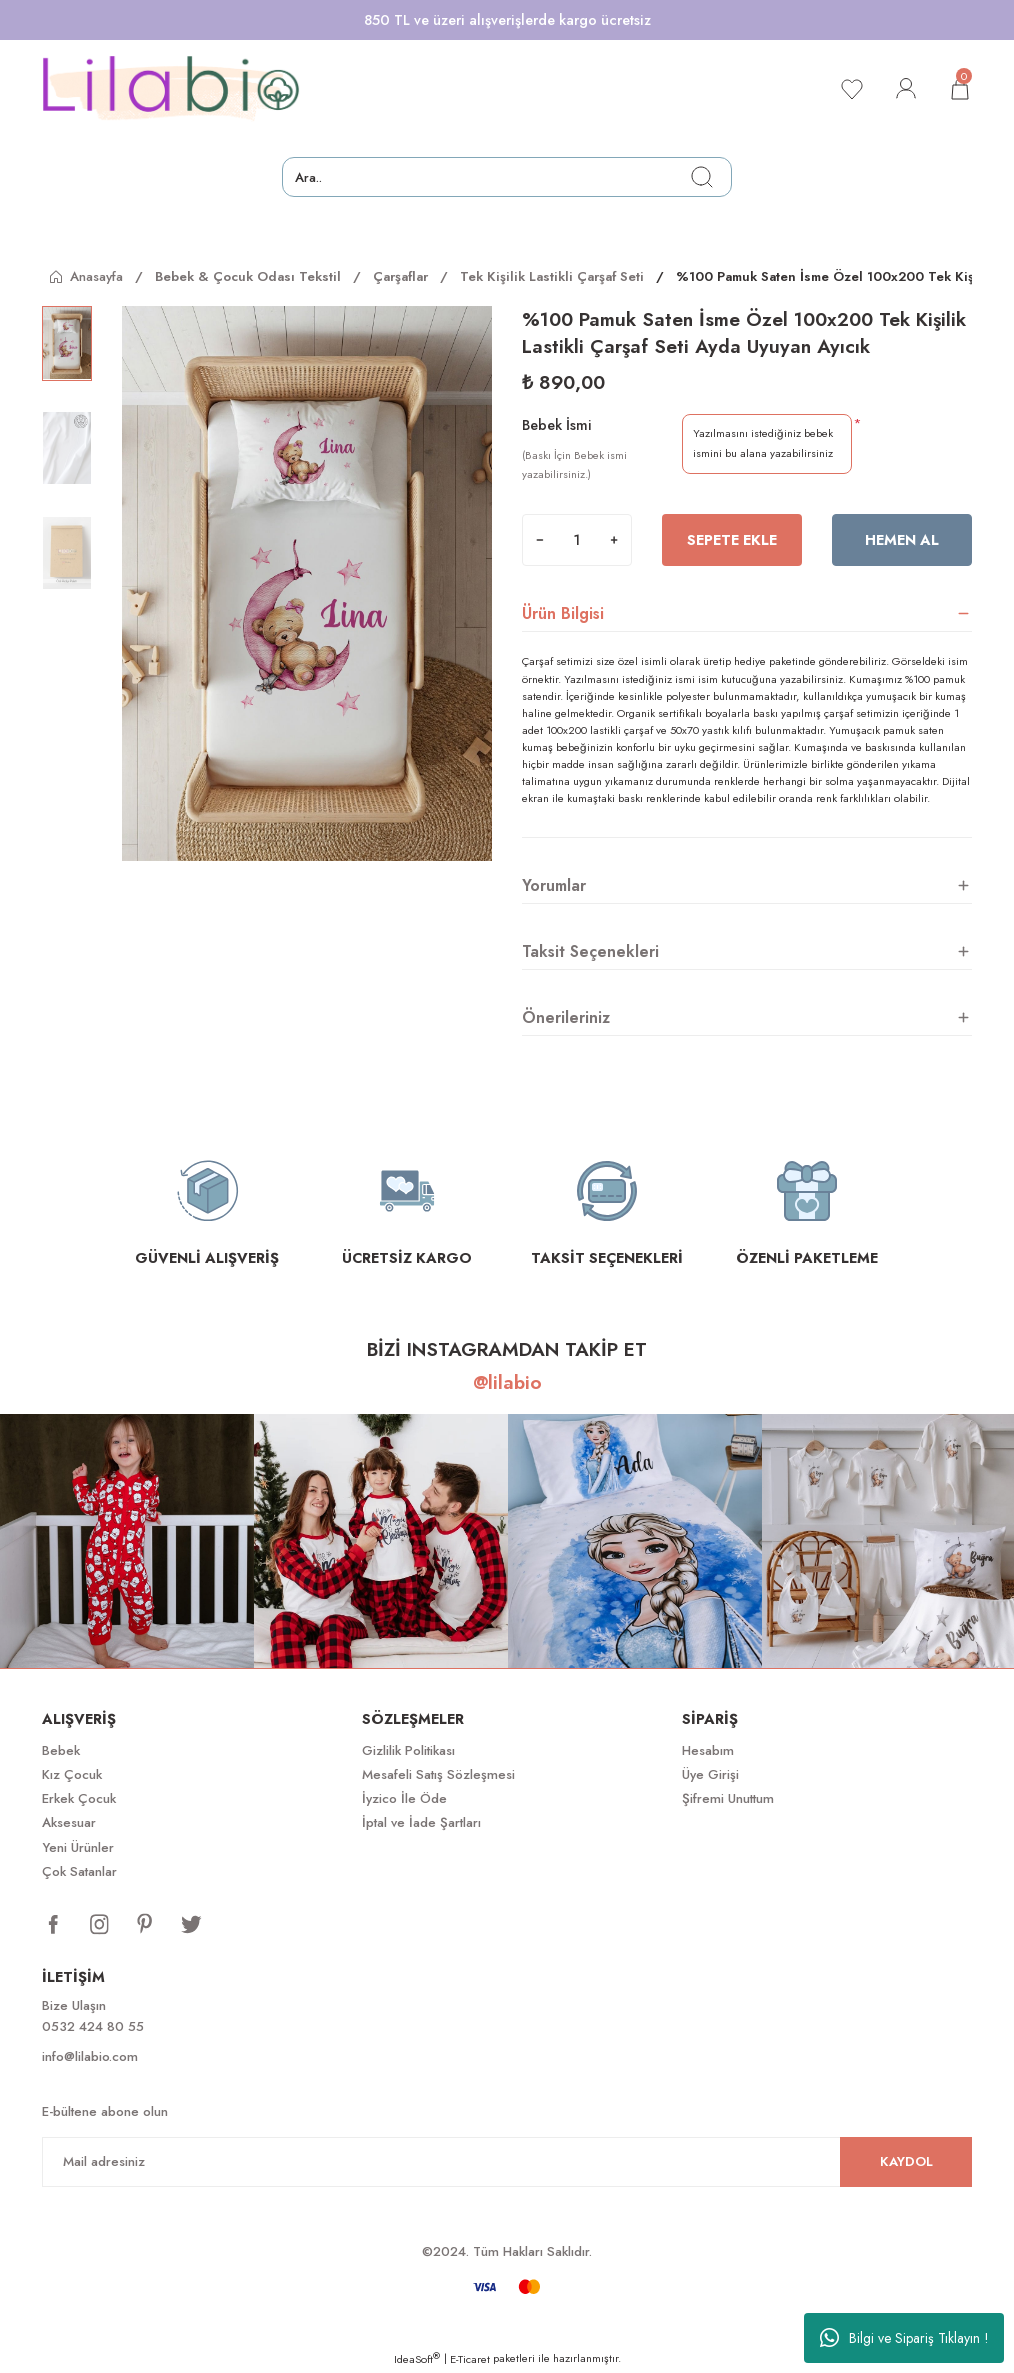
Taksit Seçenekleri (590, 951)
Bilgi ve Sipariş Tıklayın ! (904, 2338)
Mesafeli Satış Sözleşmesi (438, 1774)
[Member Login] (906, 89)
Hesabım (708, 1750)
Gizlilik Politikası (408, 1750)
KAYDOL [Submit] (906, 2161)
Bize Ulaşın (74, 2005)
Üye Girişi (710, 1774)
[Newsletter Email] (507, 2162)
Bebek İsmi (557, 425)
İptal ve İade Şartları (421, 1822)
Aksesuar (69, 1822)
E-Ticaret (470, 2359)
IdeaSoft (417, 2359)
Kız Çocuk (72, 1774)
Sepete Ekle (732, 540)
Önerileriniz (566, 1017)
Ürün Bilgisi (563, 613)
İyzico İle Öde (404, 1798)
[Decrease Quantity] (540, 540)
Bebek (61, 1750)
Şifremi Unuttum (728, 1798)
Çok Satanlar (79, 1871)
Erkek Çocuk (79, 1798)
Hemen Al (902, 540)
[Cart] (960, 89)
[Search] (507, 177)
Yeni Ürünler (78, 1847)
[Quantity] (577, 540)
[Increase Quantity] (614, 540)
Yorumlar (554, 885)
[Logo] (171, 89)
